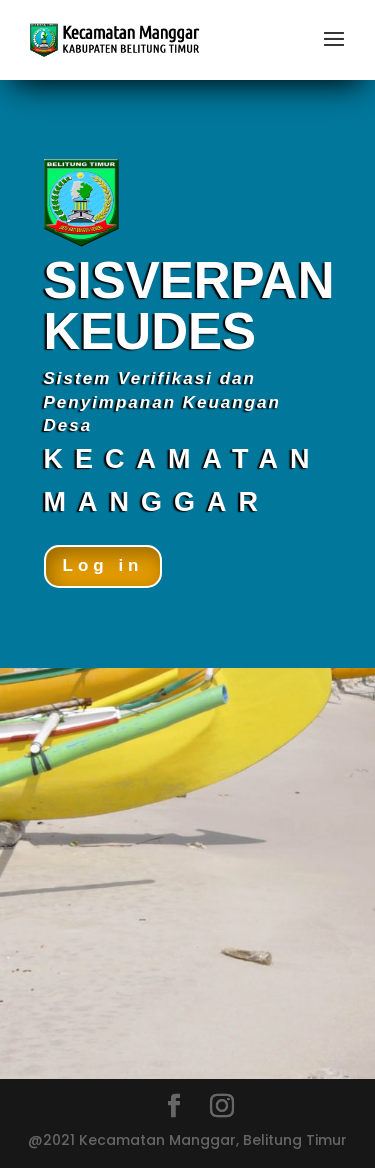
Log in (103, 565)
